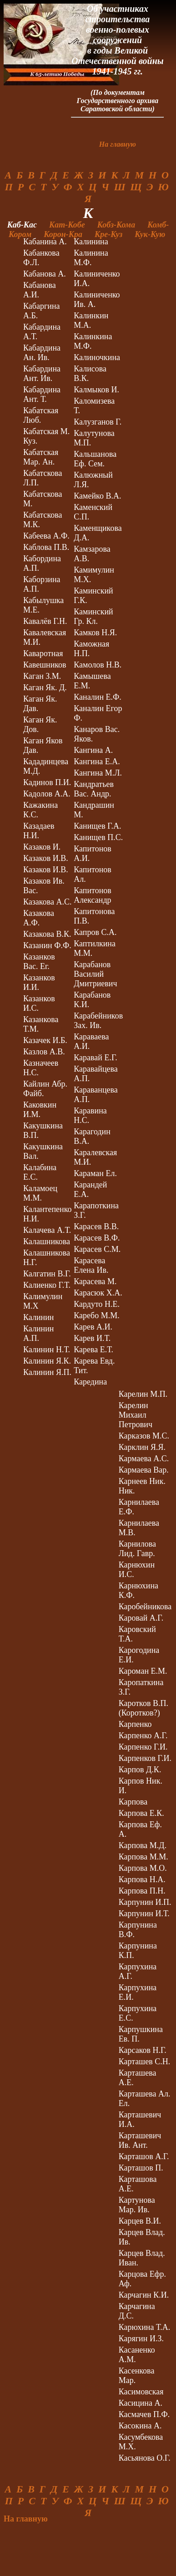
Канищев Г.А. (97, 826)
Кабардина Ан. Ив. (41, 352)
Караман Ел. (95, 1173)
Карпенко (135, 1724)
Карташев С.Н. (144, 2061)
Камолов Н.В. (97, 664)
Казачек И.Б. (45, 1040)
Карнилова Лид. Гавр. (137, 1548)
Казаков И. (41, 846)
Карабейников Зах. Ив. (98, 1020)
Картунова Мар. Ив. (137, 2204)
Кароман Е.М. (143, 1671)
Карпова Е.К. (141, 1813)
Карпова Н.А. (142, 1879)
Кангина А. (93, 750)
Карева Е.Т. (93, 1349)
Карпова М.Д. (142, 1845)
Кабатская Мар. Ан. (40, 457)
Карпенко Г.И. (143, 1746)
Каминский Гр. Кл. (93, 616)
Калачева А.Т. (47, 1230)
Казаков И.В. (45, 858)
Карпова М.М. (143, 1856)
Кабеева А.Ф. (46, 535)
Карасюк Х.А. (98, 1292)
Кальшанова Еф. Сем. (95, 459)
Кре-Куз (114, 234)
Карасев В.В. (96, 1226)
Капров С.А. (95, 932)
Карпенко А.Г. (143, 1735)
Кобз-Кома (121, 224)
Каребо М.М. (96, 1315)
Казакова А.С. (47, 901)
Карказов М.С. (144, 1435)
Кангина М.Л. (98, 772)
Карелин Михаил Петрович (135, 1415)
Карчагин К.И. (144, 2294)
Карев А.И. (93, 1326)
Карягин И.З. (141, 2338)
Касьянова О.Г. (145, 2457)
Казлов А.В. (44, 1051)
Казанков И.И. (39, 982)
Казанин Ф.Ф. (47, 945)
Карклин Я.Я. (142, 1447)
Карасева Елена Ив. (91, 1265)
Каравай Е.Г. (95, 1057)
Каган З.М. (42, 676)
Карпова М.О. (143, 1868)
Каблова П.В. (46, 547)
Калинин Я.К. (47, 1360)
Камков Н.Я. (95, 632)
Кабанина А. (45, 241)
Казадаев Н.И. (39, 830)
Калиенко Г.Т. (46, 1285)
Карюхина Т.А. (144, 2327)
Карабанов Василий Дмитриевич (95, 974)
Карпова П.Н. (142, 1890)
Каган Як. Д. (45, 687)
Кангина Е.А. (97, 761)
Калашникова (46, 1241)
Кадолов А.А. (46, 793)
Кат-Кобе (72, 224)
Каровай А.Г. (141, 1617)
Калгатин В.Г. (47, 1273)
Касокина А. (140, 2425)
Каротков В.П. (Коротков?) (143, 1708)
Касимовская (141, 2391)
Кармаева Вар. (144, 1469)
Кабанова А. (44, 273)
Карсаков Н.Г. (142, 2050)
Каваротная (43, 653)
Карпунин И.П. (145, 1902)
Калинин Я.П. (47, 1372)
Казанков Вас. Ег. (39, 961)
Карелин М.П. (143, 1394)
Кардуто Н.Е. (97, 1304)
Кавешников (44, 664)
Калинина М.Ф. (91, 257)
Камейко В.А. (97, 495)
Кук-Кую (151, 234)
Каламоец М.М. (40, 1193)
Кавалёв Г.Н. (45, 621)
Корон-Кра (68, 234)
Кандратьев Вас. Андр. (94, 789)
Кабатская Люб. (40, 415)
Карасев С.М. (97, 1249)
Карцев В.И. (140, 2220)
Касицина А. (140, 2403)
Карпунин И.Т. (144, 1913)
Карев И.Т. (92, 1338)
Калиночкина (97, 357)
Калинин (38, 1317)
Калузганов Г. (97, 421)
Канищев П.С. (98, 837)
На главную (117, 144)
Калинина (91, 241)
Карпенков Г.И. (145, 1758)
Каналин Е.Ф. (97, 697)
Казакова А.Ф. (38, 918)
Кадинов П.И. (47, 782)
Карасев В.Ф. (97, 1237)
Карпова (133, 1801)
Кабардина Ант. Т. (41, 394)
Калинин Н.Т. (46, 1349)
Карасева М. (95, 1281)
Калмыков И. (96, 389)
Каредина (90, 1381)
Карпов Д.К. (140, 1769)
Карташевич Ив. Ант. (140, 2140)
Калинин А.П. (38, 1333)
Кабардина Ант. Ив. (41, 373)
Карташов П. (141, 2167)
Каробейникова (145, 1606)
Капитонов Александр (92, 895)
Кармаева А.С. (144, 1458)
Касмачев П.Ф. (144, 2414)
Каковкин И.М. (39, 1109)
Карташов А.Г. (144, 2156)
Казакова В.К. (47, 934)
